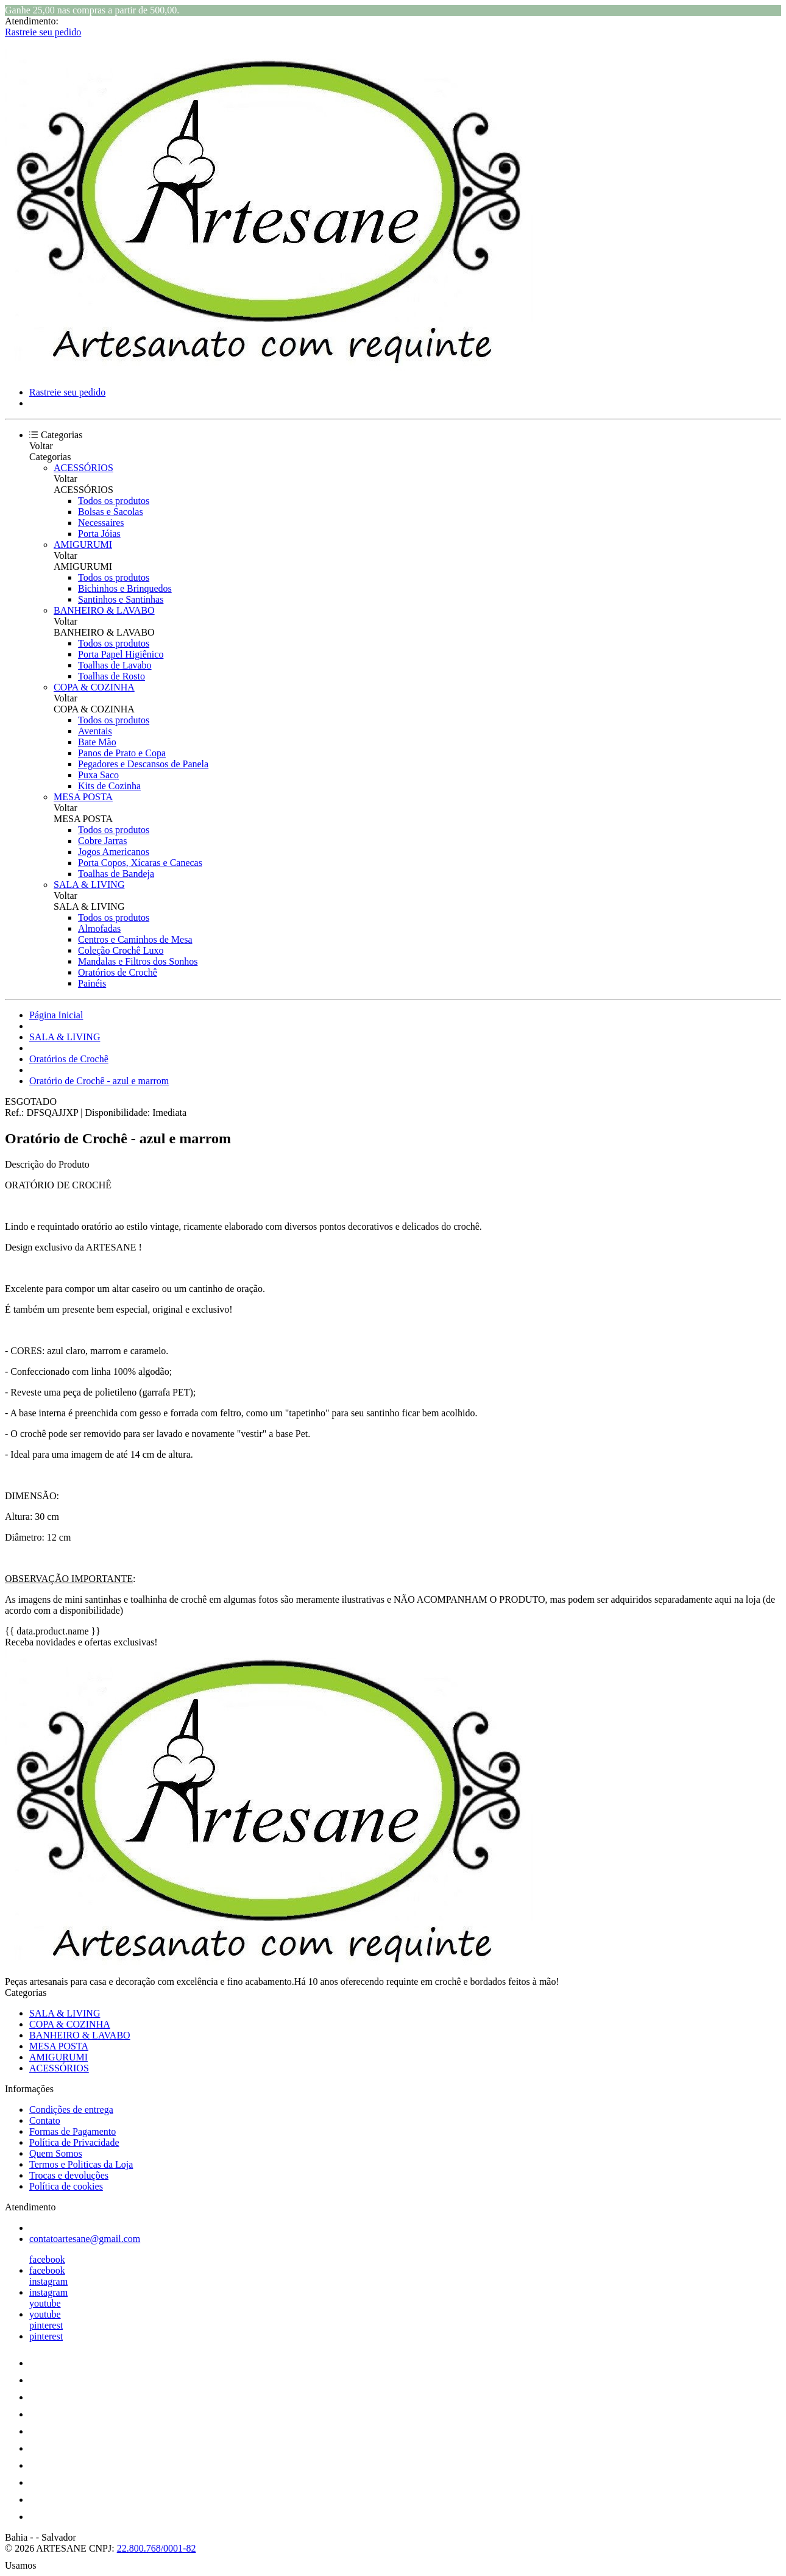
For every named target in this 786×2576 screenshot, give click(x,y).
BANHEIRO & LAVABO (104, 610)
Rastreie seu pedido (43, 32)
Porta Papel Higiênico (120, 654)
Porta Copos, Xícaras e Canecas (140, 862)
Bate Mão (97, 742)
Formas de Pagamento (72, 2131)
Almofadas (99, 928)
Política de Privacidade (74, 2142)
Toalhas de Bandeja (116, 873)
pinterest (46, 2325)
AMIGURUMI (83, 544)
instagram (48, 2281)
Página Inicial (56, 1015)
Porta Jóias (99, 533)
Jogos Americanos (113, 851)
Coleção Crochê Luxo (120, 950)
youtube (45, 2303)
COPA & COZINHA (94, 687)
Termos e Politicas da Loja (81, 2164)
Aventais (95, 731)
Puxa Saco (98, 775)
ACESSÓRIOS (83, 468)
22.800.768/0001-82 (156, 2548)
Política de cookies (66, 2186)
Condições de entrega (71, 2109)
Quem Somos (55, 2153)
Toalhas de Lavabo (115, 665)
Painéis (92, 983)
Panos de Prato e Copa (122, 753)
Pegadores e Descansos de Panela (143, 764)
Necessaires (101, 522)
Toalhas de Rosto (111, 676)
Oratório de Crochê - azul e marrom (99, 1081)
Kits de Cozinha (109, 786)
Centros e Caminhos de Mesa (135, 939)
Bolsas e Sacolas (110, 511)
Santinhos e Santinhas (120, 599)
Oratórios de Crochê (117, 972)
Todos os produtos (113, 500)
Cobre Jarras (102, 841)
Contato (44, 2120)
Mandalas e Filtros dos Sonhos (137, 961)
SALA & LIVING (89, 884)
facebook (47, 2259)
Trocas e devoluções (68, 2175)
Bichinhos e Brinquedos (125, 588)
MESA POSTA (83, 797)
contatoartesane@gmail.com (84, 2239)
